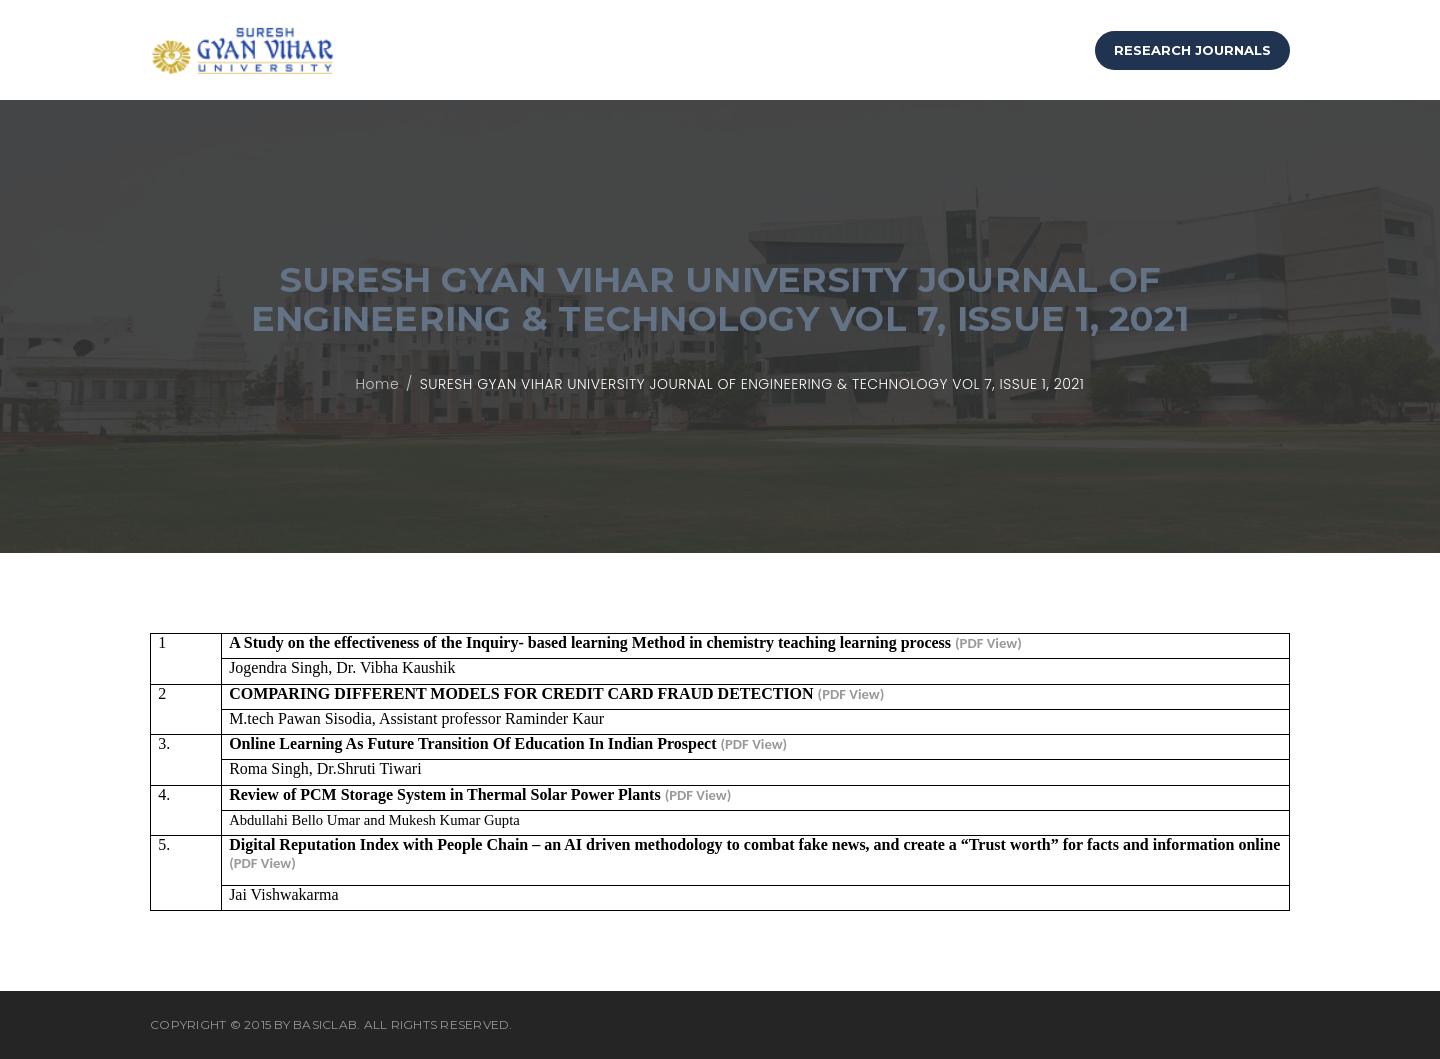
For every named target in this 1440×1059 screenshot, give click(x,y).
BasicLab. (326, 1024)
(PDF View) (988, 643)
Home (378, 384)
